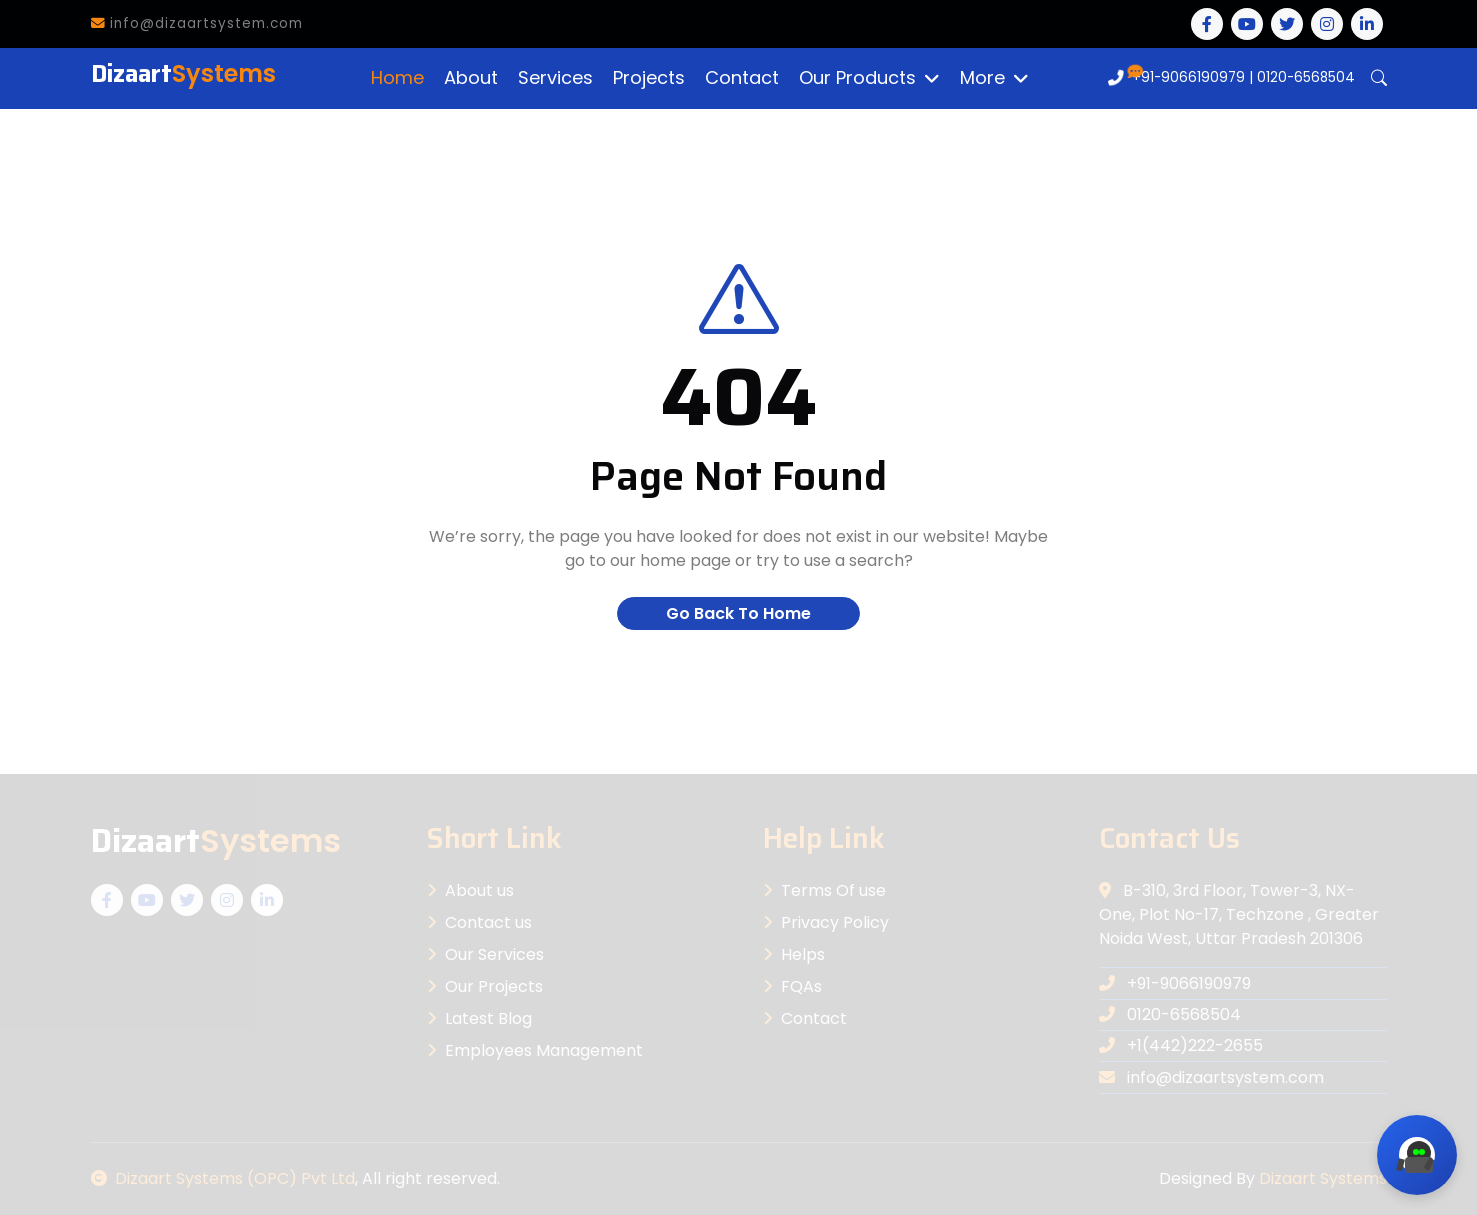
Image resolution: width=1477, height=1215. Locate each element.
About (471, 77)
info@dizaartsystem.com (197, 23)
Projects (649, 77)
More (982, 77)
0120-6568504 (1306, 77)
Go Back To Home (738, 613)
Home (397, 77)
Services (555, 77)
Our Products (857, 77)
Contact (742, 77)
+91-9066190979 (1188, 77)
